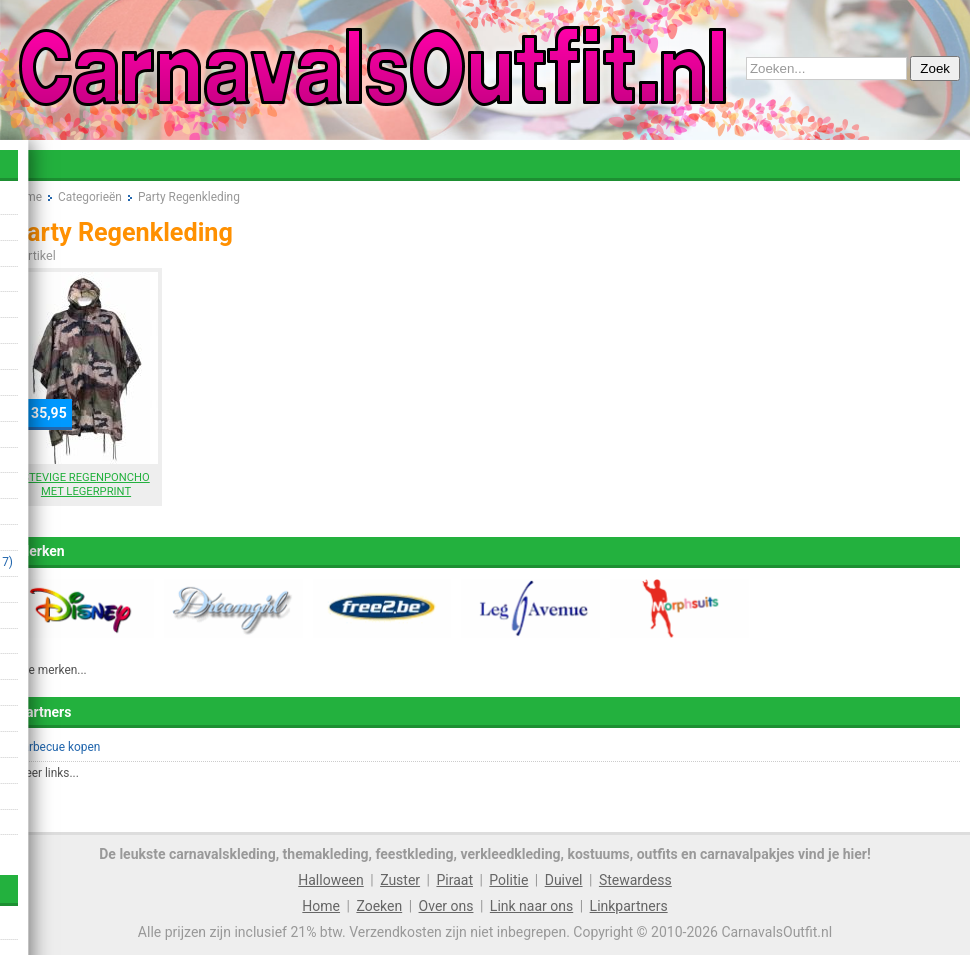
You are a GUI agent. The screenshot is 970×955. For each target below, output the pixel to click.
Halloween (331, 880)
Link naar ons (531, 906)
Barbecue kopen (57, 747)
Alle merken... (51, 670)
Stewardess (635, 880)
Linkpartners (629, 906)
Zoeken (379, 906)
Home (321, 906)
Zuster (400, 880)
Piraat (454, 880)
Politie (508, 880)
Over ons (446, 906)
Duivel (564, 880)
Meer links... (47, 773)
